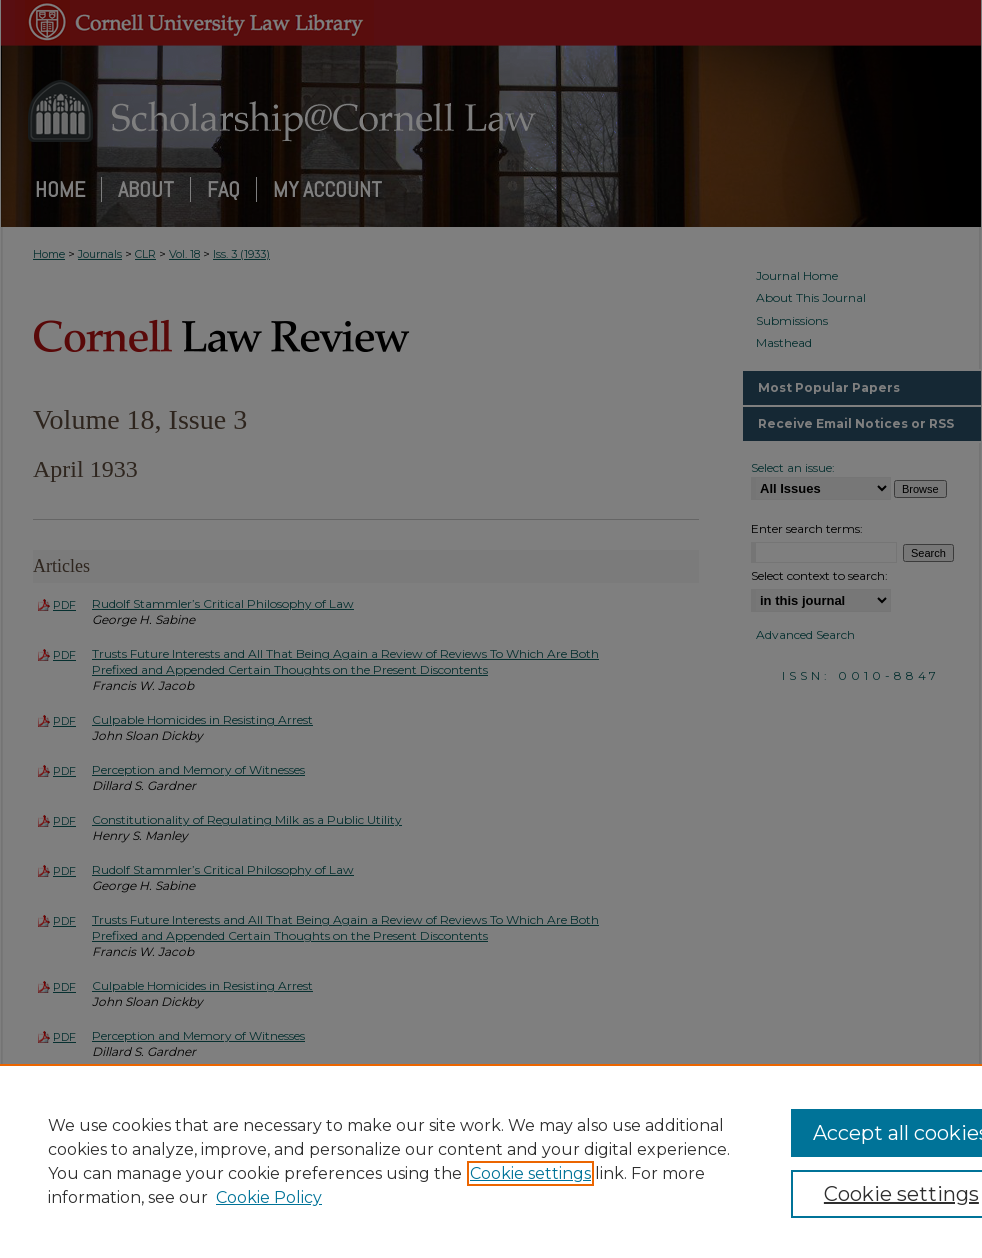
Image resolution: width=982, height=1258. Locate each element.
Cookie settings (530, 1173)
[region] (491, 1161)
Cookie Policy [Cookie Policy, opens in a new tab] (269, 1197)
